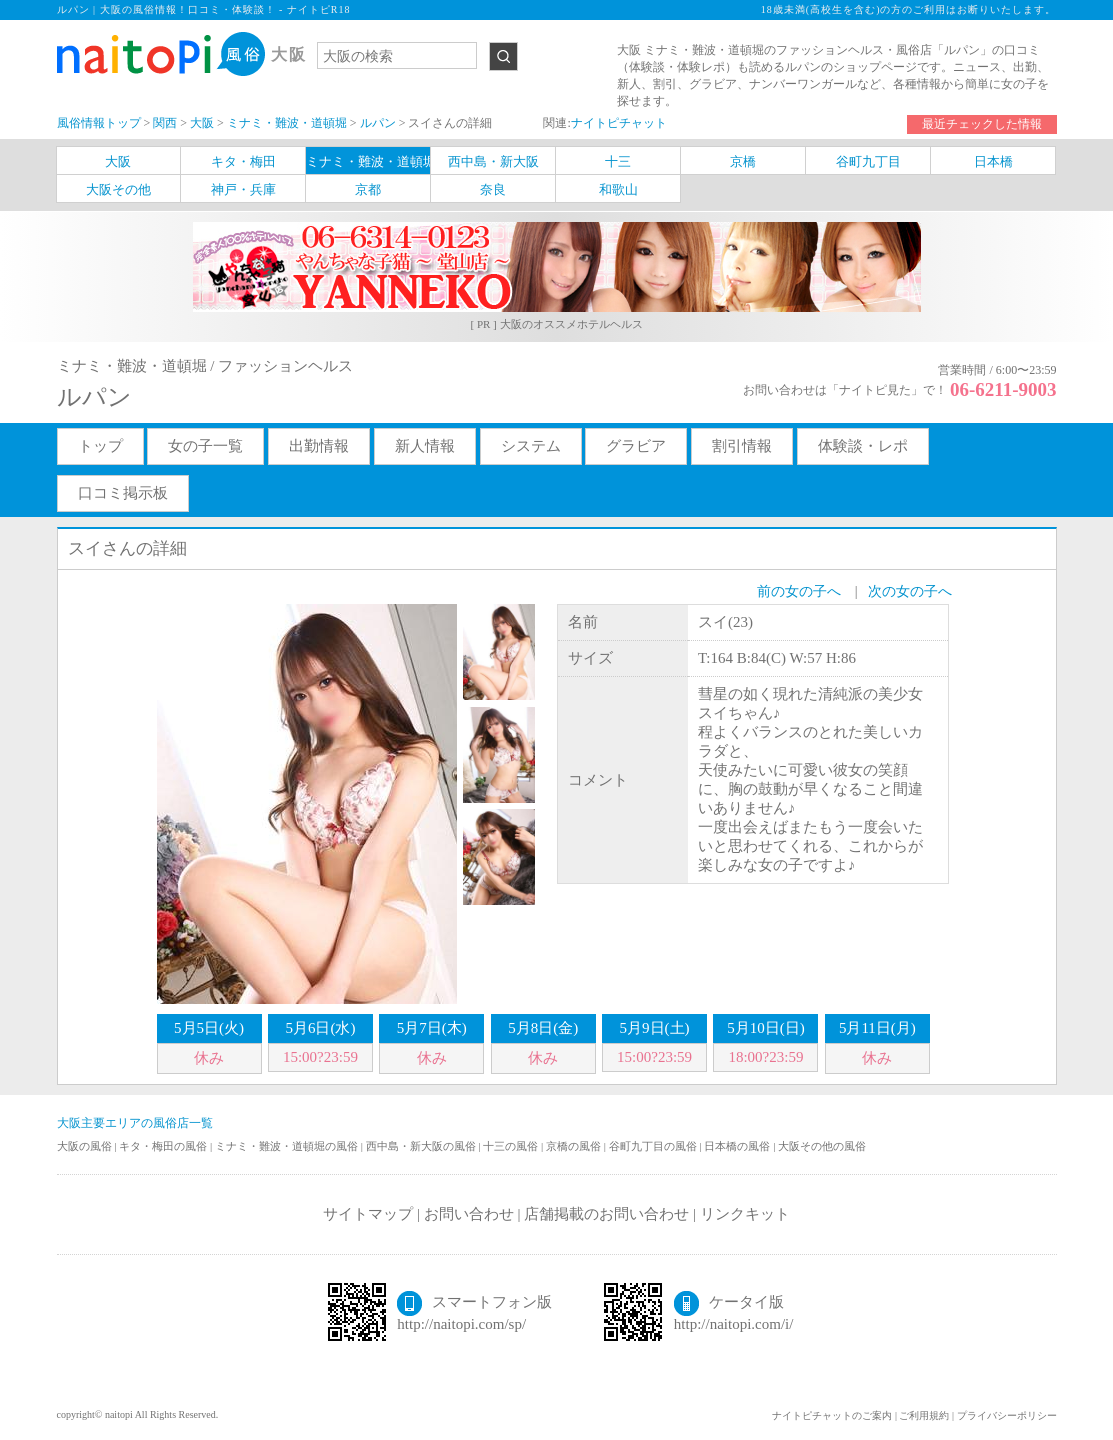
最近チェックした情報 (982, 124)
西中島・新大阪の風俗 (422, 1146)
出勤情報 (319, 446)
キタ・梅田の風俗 (164, 1146)
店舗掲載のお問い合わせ (606, 1214)
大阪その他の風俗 (822, 1146)
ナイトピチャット (619, 123)
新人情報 (425, 446)
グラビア (636, 446)
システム (531, 446)
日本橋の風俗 (738, 1146)
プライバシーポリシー (1007, 1415)
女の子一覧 (205, 446)
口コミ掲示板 (123, 493)
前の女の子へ (799, 591)
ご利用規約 (924, 1415)
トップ (100, 446)
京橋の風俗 (575, 1146)
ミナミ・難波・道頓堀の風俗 (288, 1146)
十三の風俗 (512, 1146)
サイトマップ (368, 1214)
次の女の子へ (910, 591)
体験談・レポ (863, 446)
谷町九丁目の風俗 (654, 1146)
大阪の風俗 (86, 1146)
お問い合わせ (469, 1214)
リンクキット (745, 1214)
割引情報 (742, 446)
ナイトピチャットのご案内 (832, 1415)
